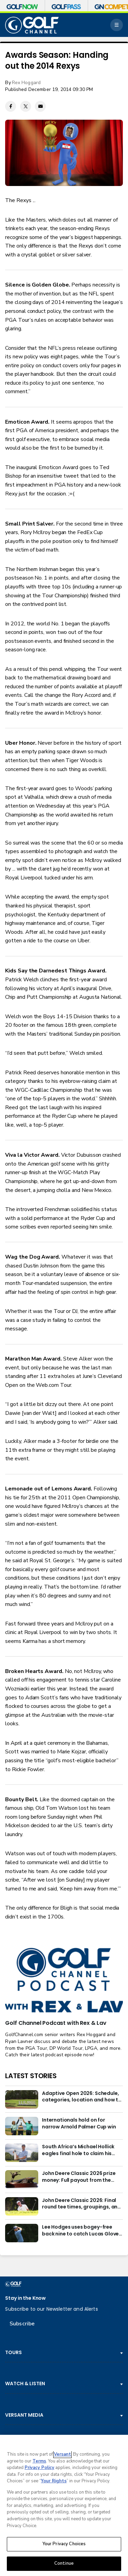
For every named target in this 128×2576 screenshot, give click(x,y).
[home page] (32, 25)
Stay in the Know (25, 2298)
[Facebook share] (10, 106)
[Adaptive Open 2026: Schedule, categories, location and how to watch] (21, 2099)
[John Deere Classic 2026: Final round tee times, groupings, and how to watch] (21, 2206)
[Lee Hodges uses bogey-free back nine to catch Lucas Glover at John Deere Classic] (21, 2233)
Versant (62, 2454)
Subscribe (22, 2323)
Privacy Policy (39, 2468)
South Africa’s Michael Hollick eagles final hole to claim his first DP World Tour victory (78, 2150)
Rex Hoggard (26, 82)
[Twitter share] (25, 106)
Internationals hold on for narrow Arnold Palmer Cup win (79, 2123)
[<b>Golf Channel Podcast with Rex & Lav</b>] (64, 1981)
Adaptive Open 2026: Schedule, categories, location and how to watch (82, 2097)
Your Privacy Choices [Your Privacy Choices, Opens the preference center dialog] (64, 2544)
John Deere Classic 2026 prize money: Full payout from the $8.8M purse (78, 2177)
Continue (64, 2563)
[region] (64, 2505)
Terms (39, 2461)
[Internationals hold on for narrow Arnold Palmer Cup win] (21, 2126)
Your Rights (54, 2481)
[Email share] (40, 106)
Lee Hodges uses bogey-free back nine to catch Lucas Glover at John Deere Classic (81, 2231)
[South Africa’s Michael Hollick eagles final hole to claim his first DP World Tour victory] (21, 2152)
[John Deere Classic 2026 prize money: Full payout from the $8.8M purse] (21, 2179)
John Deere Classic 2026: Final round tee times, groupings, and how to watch (81, 2204)
